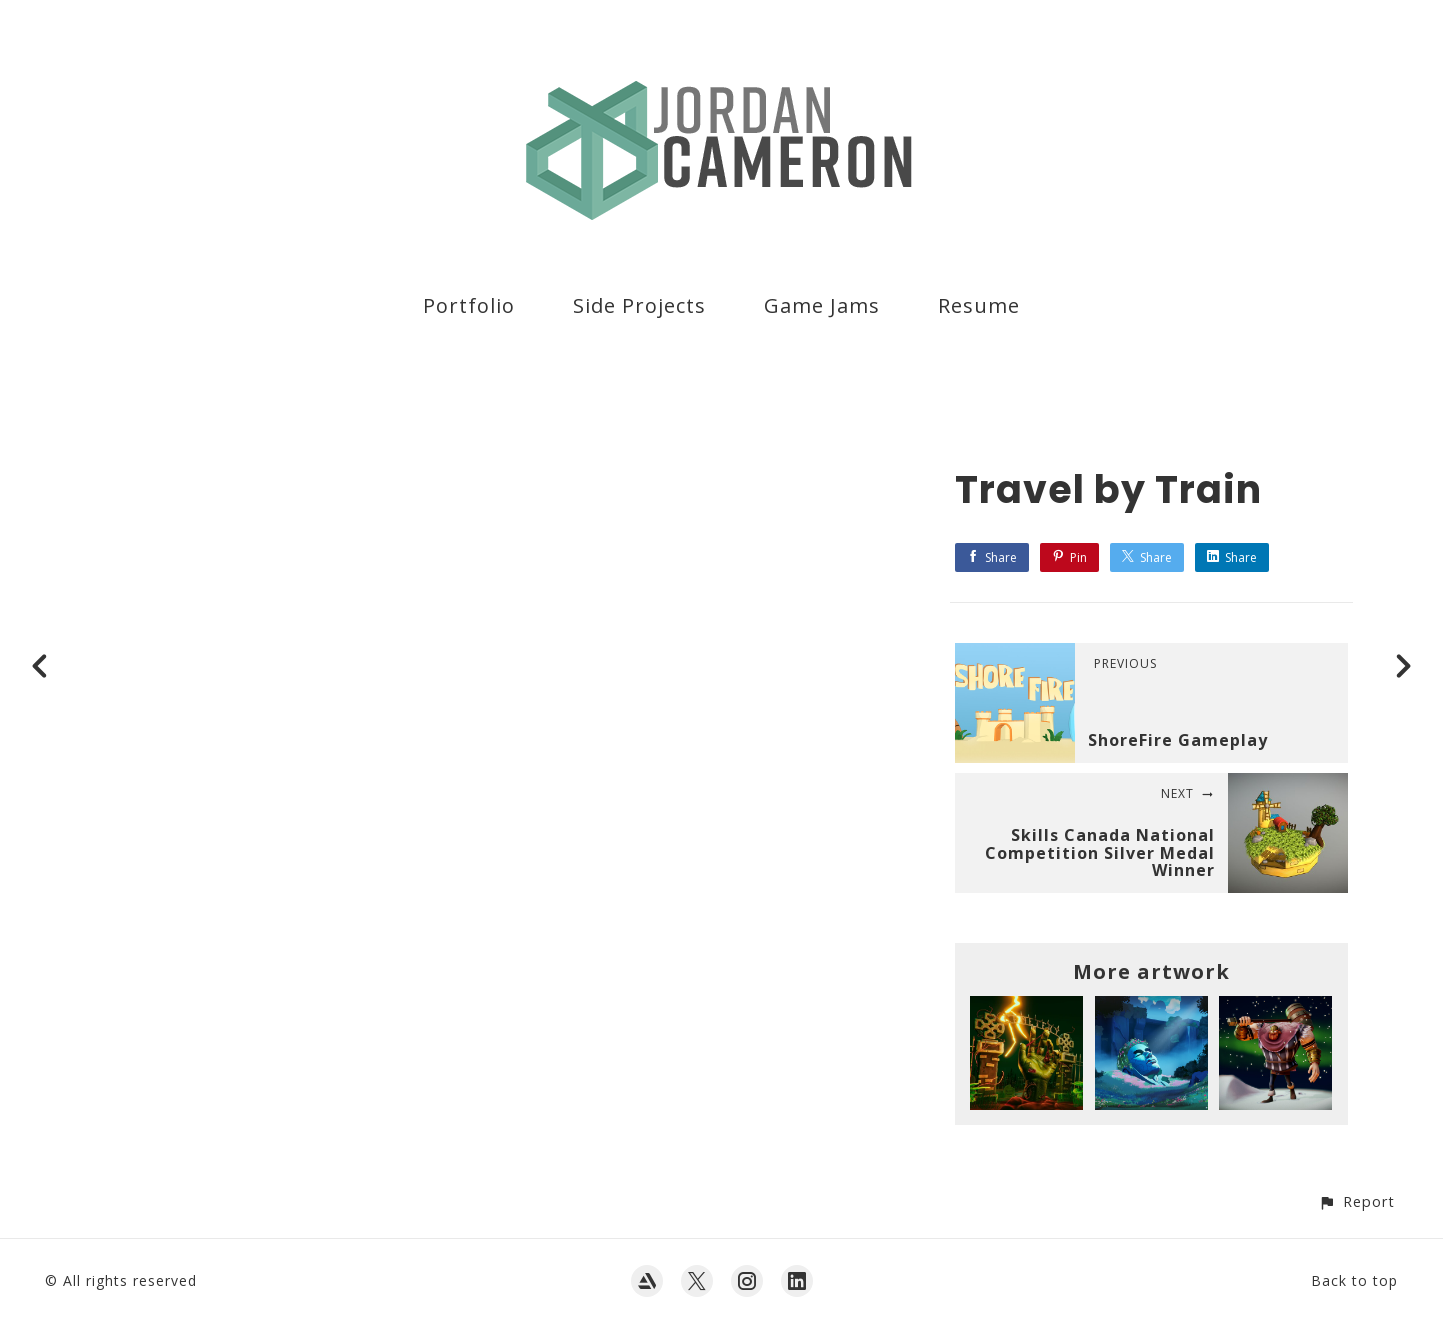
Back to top (1354, 1280)
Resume (979, 305)
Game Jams (822, 305)
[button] (1356, 1201)
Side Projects (639, 305)
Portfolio (469, 305)
